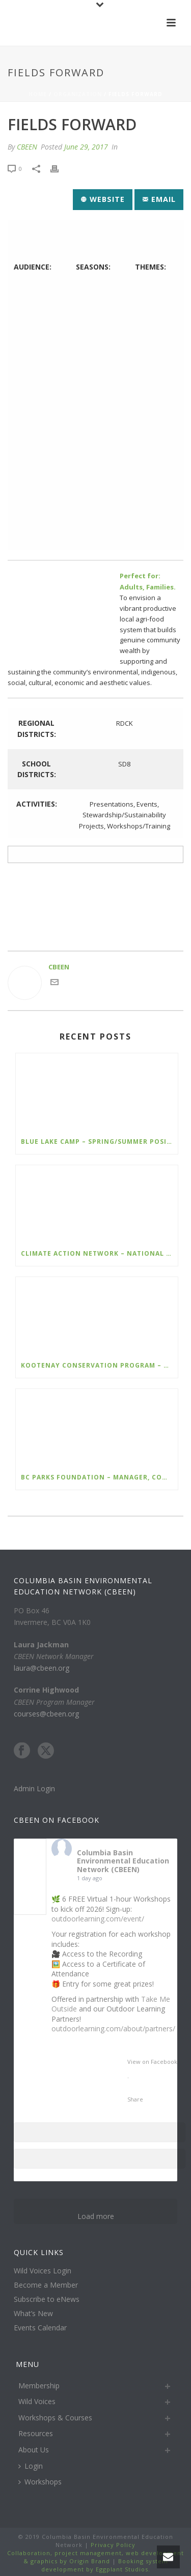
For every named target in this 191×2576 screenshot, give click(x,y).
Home (38, 94)
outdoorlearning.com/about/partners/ (113, 2028)
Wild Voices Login (42, 2270)
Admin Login (34, 1788)
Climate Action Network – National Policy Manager (99, 1253)
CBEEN (27, 147)
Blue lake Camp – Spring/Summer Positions (99, 1141)
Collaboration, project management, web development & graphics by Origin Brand (95, 2557)
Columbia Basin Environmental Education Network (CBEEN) (123, 1861)
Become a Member (46, 2285)
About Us (33, 2449)
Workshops (40, 2481)
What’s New (33, 2313)
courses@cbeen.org (46, 1714)
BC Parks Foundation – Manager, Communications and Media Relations (99, 1477)
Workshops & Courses (55, 2417)
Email (159, 199)
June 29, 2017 (86, 147)
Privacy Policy (112, 2545)
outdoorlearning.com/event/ (97, 1918)
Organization (77, 94)
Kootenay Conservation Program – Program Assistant (99, 1365)
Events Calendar (40, 2327)
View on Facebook (152, 2061)
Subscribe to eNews (46, 2299)
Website (103, 199)
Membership (39, 2385)
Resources (35, 2433)
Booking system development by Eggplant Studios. (104, 2565)
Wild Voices (37, 2401)
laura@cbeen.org (41, 1668)
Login (30, 2466)
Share (135, 2099)
